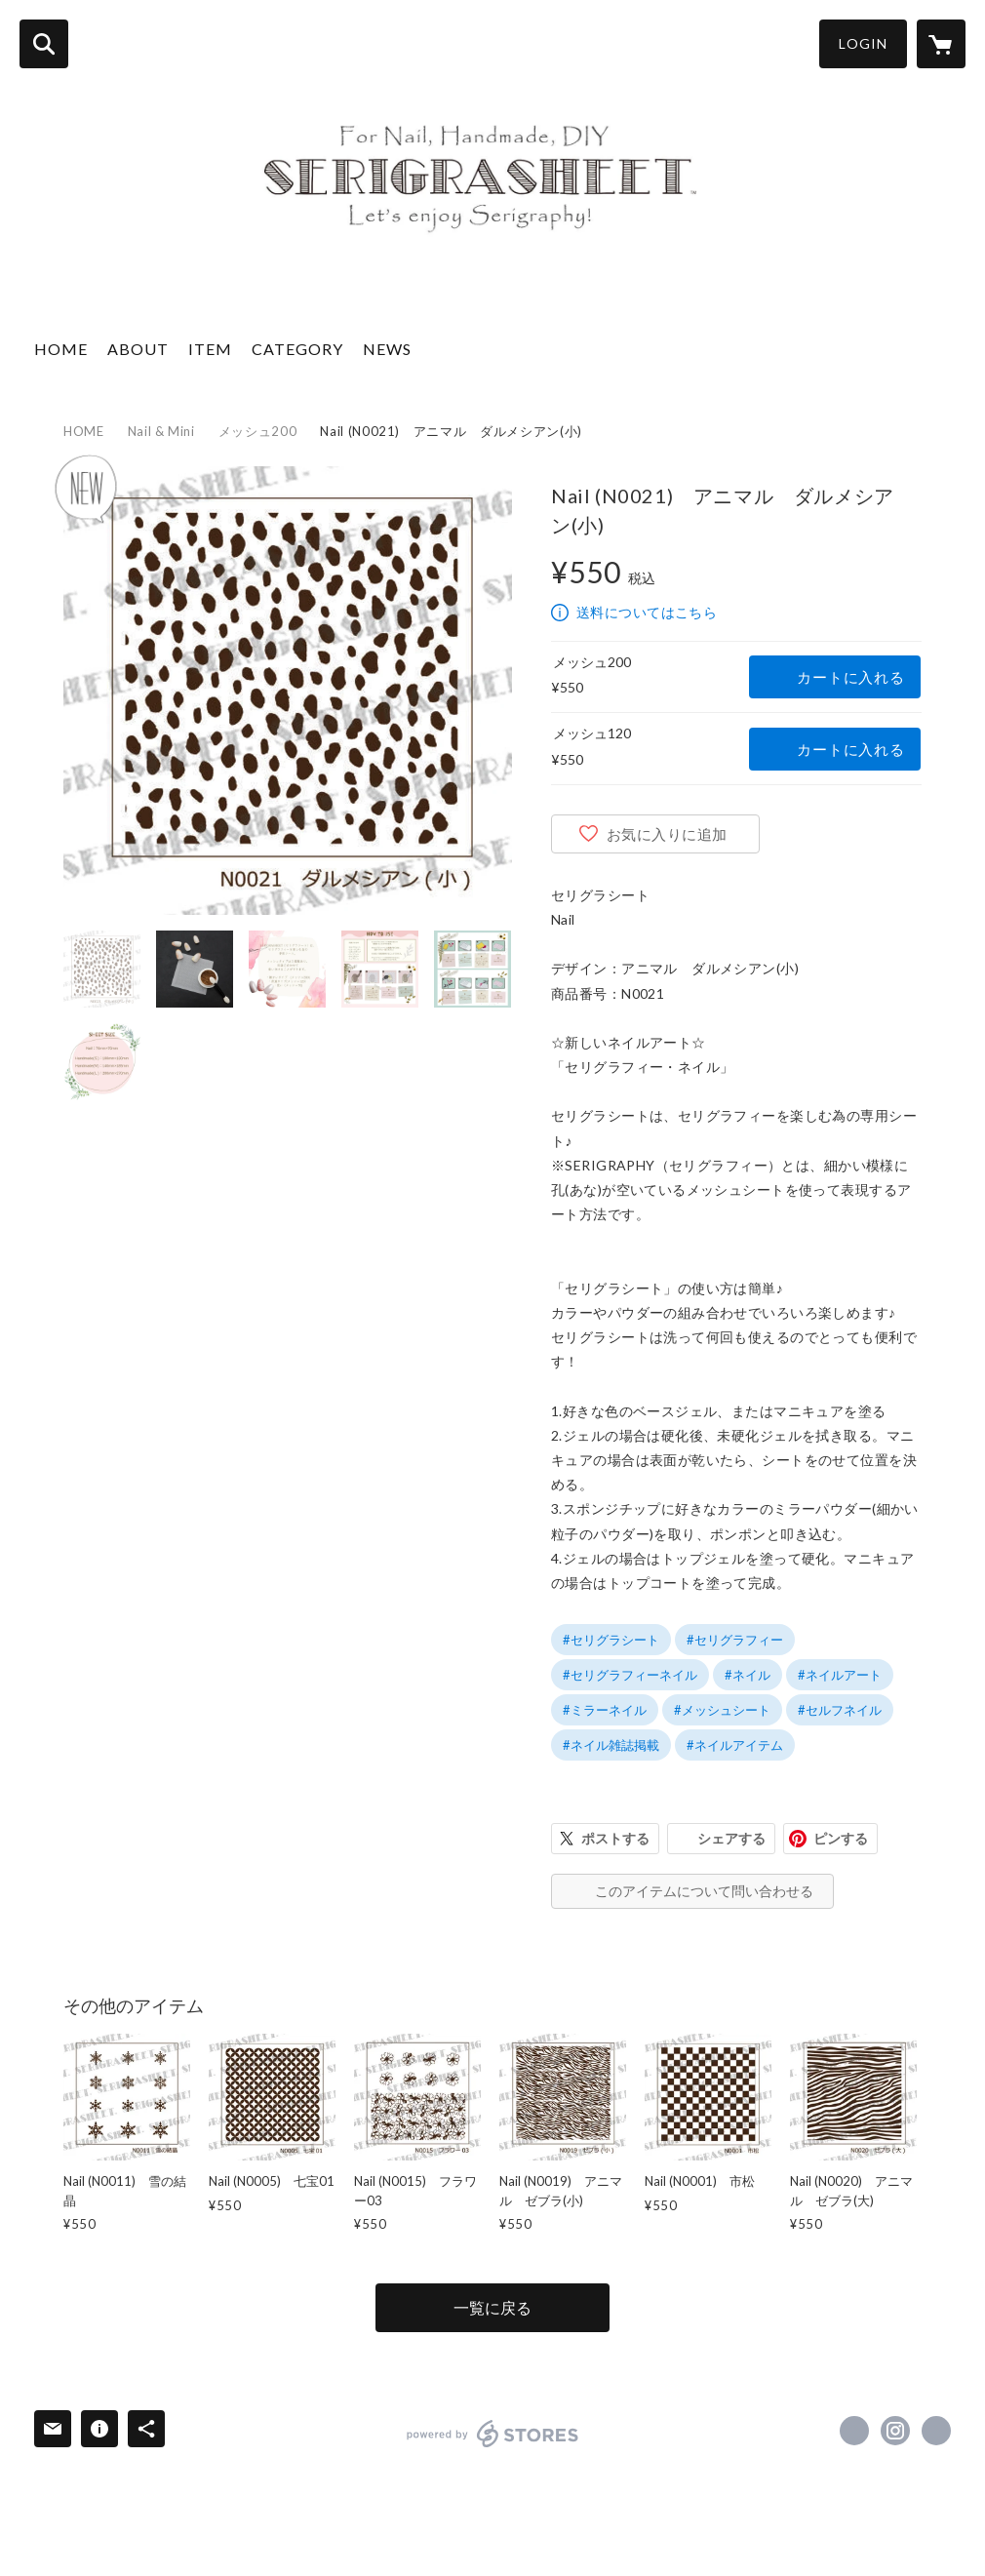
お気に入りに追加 (667, 834)
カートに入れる (850, 677)
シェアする (731, 1838)
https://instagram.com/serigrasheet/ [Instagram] (895, 2430)
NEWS (387, 348)
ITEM (210, 348)
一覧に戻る (492, 2307)
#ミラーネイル (605, 1710)
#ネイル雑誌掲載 (611, 1745)
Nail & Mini (161, 431)
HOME (61, 348)
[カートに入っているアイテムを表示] (941, 44)
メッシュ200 (257, 431)
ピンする (840, 1838)
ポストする (615, 1838)
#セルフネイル (840, 1710)
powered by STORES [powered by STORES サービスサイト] (493, 2433)
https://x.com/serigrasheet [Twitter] (854, 2430)
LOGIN (863, 43)
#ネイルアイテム (735, 1745)
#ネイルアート (840, 1675)
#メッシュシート (722, 1710)
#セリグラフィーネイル (630, 1675)
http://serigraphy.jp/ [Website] (936, 2430)
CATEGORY (297, 348)
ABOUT (138, 348)
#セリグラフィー (735, 1639)
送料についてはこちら (646, 612)
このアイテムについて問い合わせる (704, 1890)
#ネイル (747, 1675)
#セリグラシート (611, 1639)
